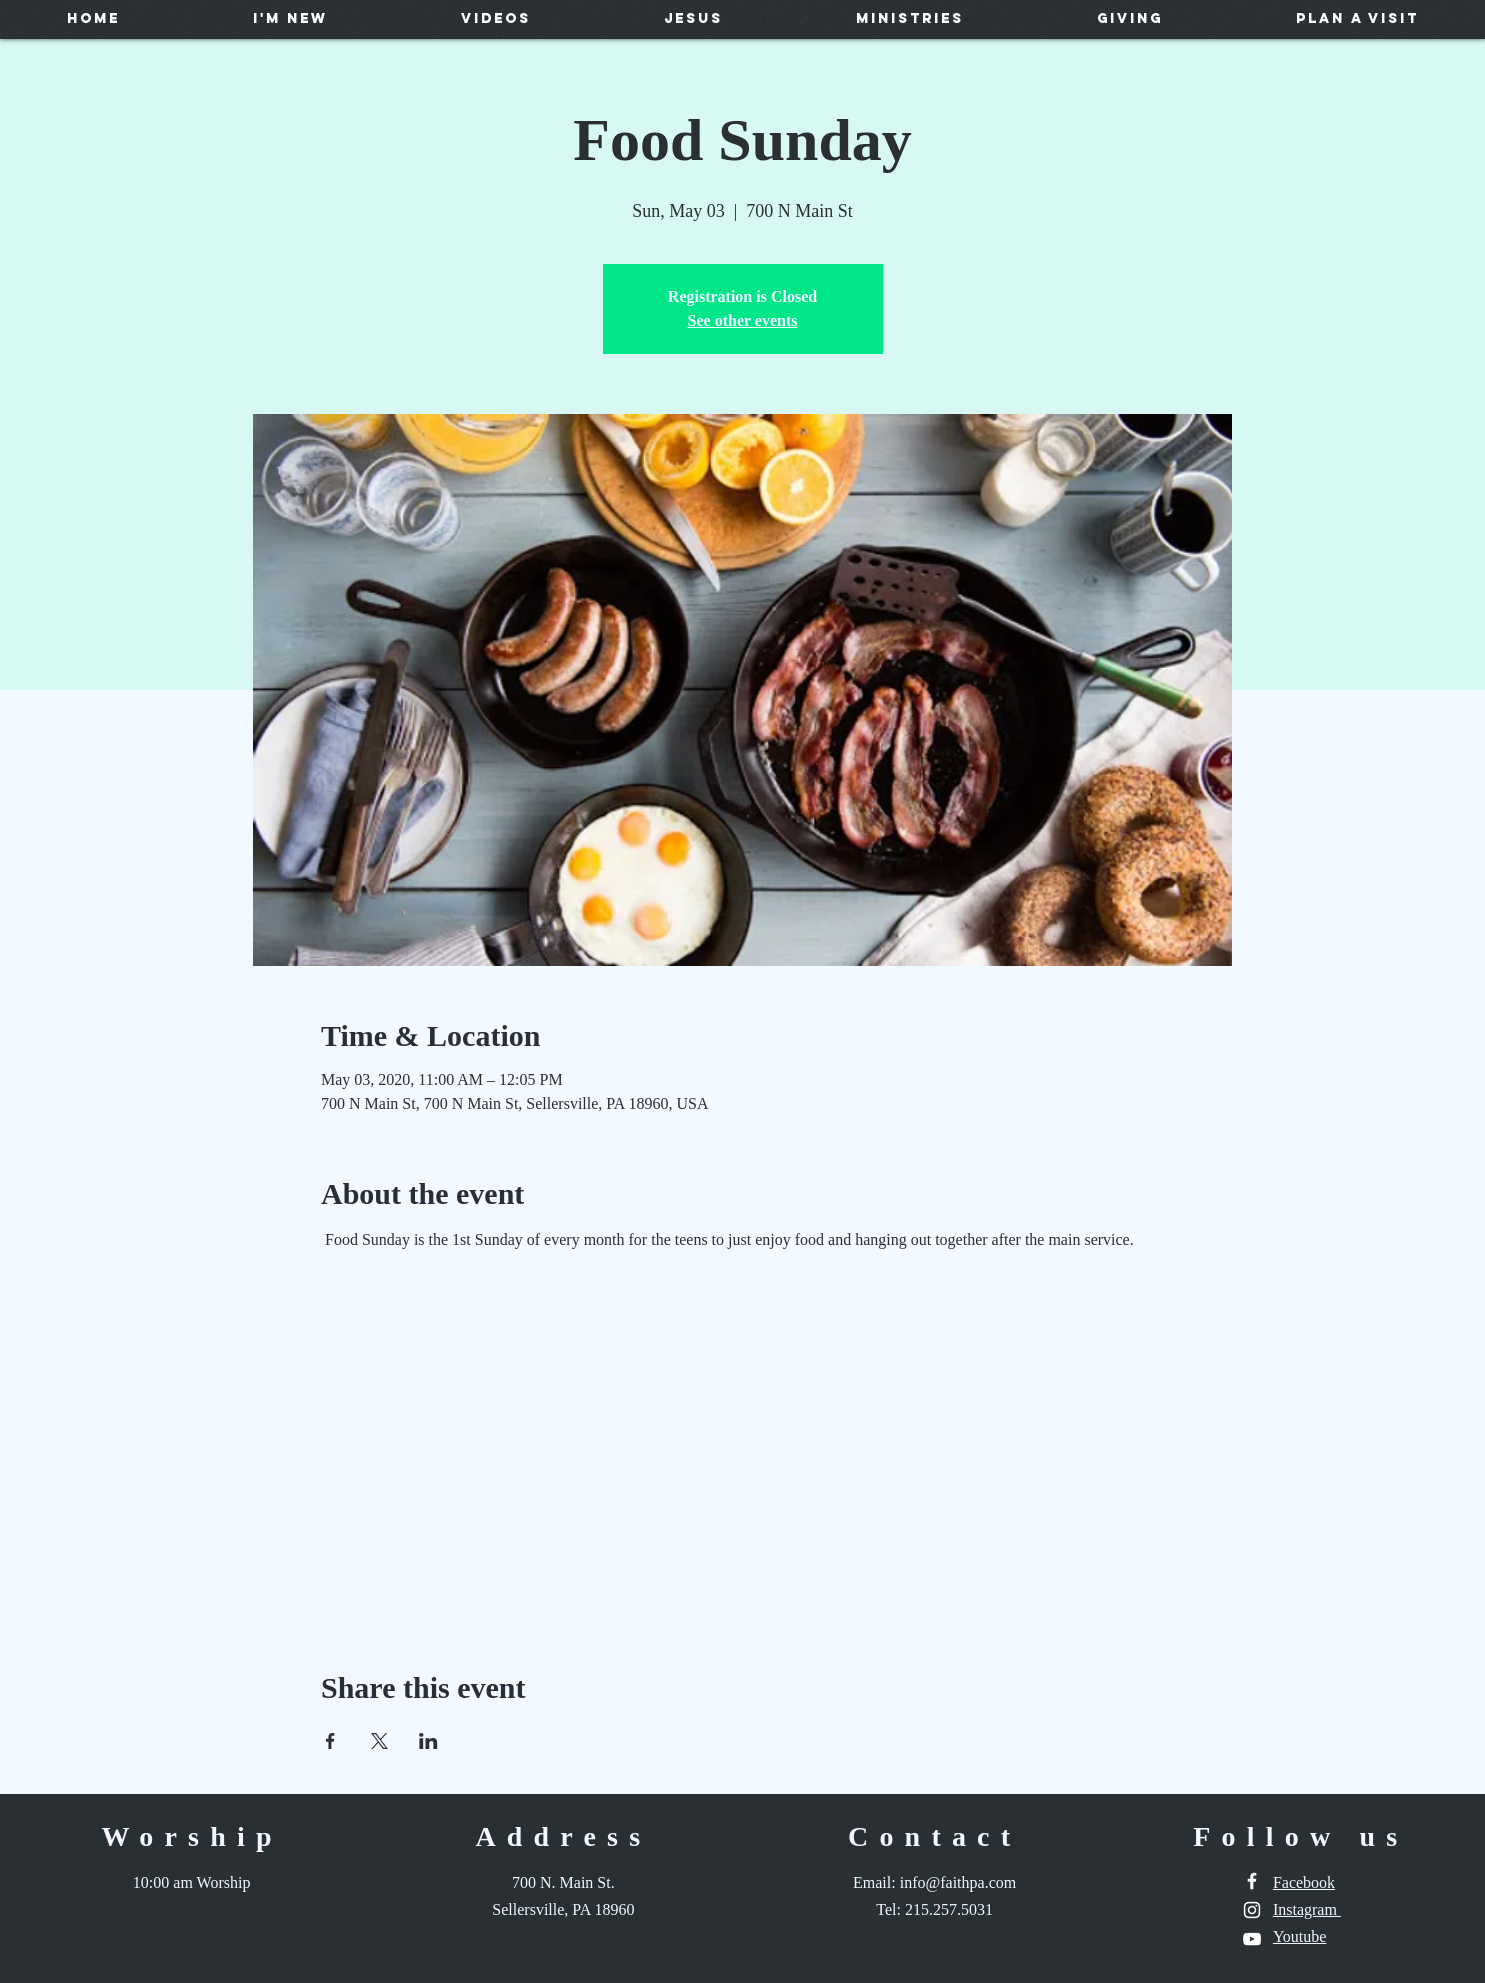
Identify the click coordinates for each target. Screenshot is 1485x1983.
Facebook (1304, 1882)
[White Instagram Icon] (1252, 1910)
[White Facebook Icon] (1252, 1881)
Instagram (1307, 1909)
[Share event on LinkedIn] (428, 1741)
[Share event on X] (379, 1741)
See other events (743, 320)
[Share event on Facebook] (330, 1741)
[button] (290, 18)
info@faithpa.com (958, 1882)
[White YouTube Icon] (1252, 1939)
